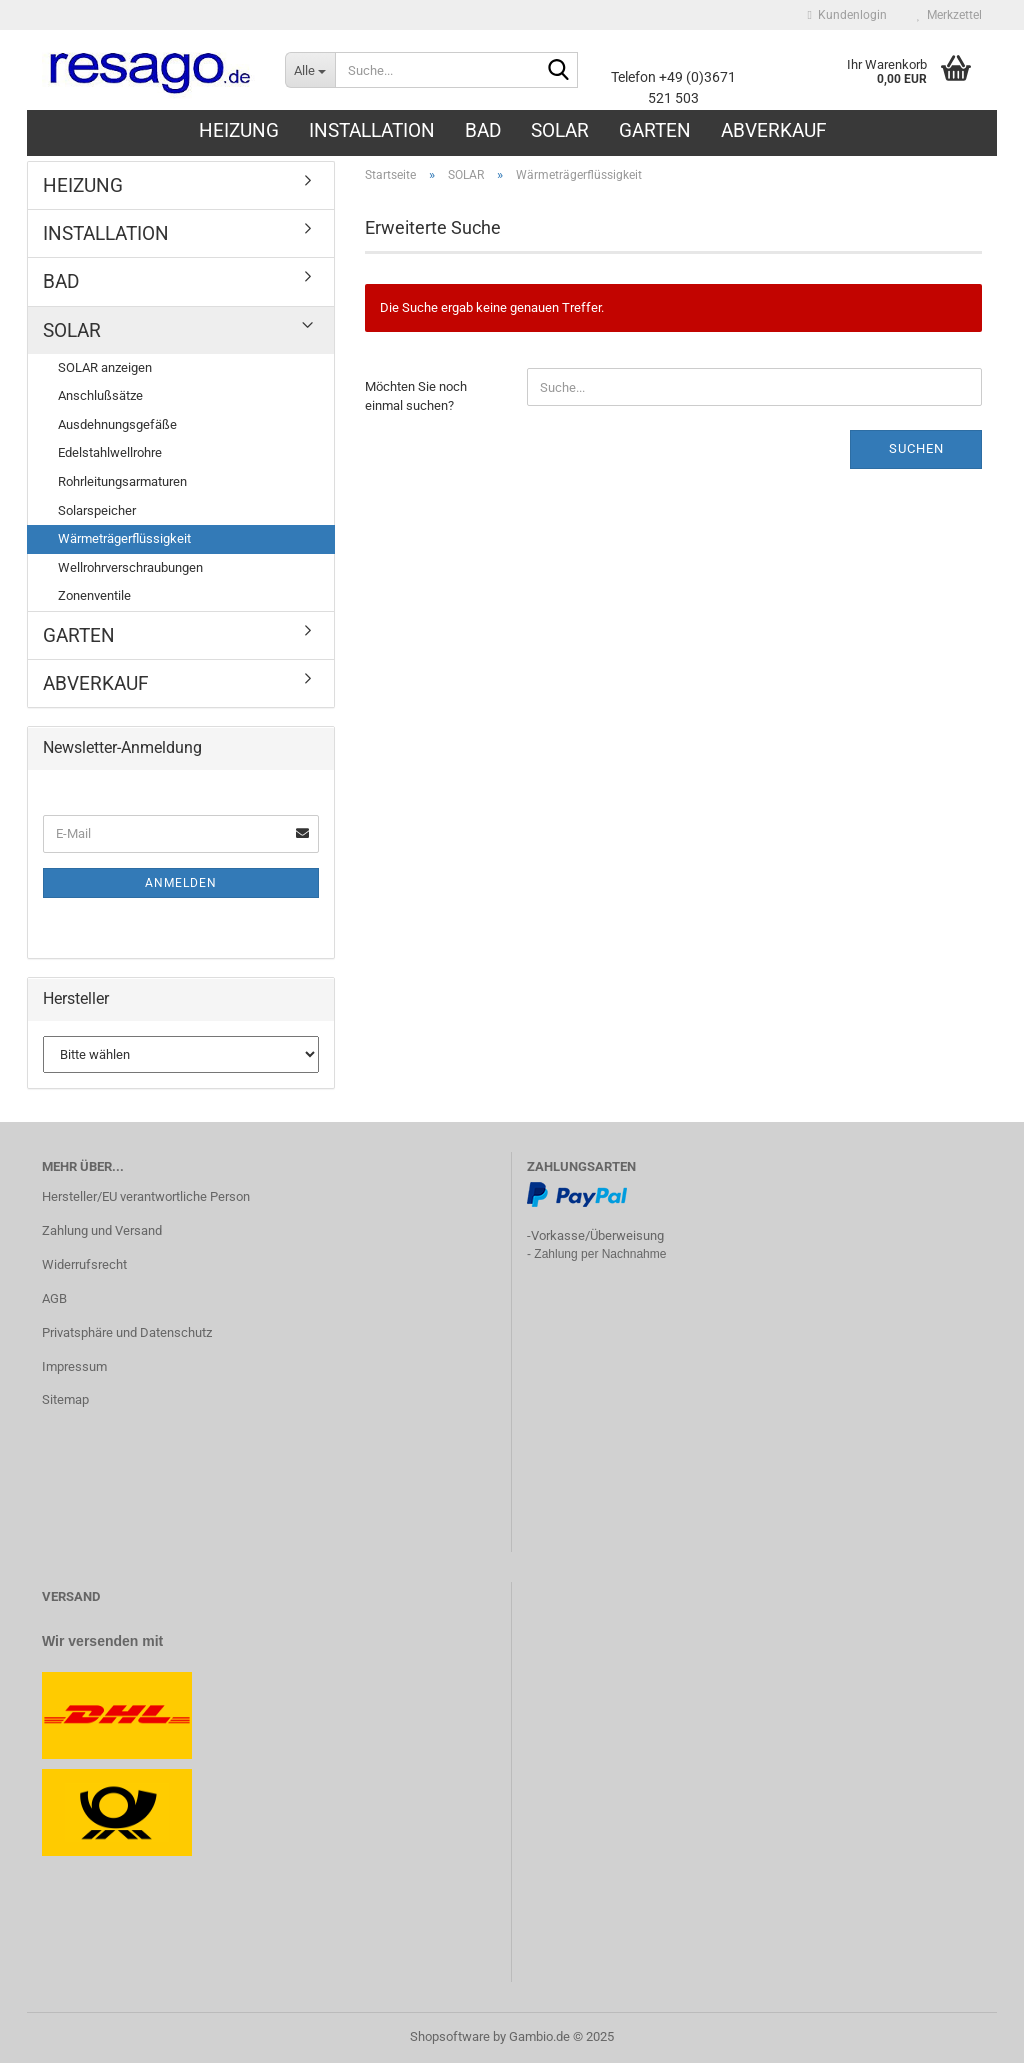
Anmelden (181, 887)
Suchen (916, 452)
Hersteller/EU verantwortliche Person (146, 1200)
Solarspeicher (97, 513)
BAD (483, 130)
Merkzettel (949, 15)
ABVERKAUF (774, 130)
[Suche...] (310, 70)
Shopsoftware (450, 2040)
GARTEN (655, 130)
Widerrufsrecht (84, 1268)
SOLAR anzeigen (105, 371)
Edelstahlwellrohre (110, 456)
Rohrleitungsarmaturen (122, 485)
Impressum (74, 1369)
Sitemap (65, 1403)
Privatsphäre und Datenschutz (127, 1335)
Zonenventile (94, 599)
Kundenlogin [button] (847, 15)
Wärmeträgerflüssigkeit (124, 542)
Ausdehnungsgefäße (117, 428)
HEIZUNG (239, 130)
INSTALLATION (372, 130)
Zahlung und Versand (102, 1234)
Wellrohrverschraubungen (130, 571)
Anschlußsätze (100, 399)
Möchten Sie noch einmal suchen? (416, 400)
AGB (54, 1302)
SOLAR (560, 130)
